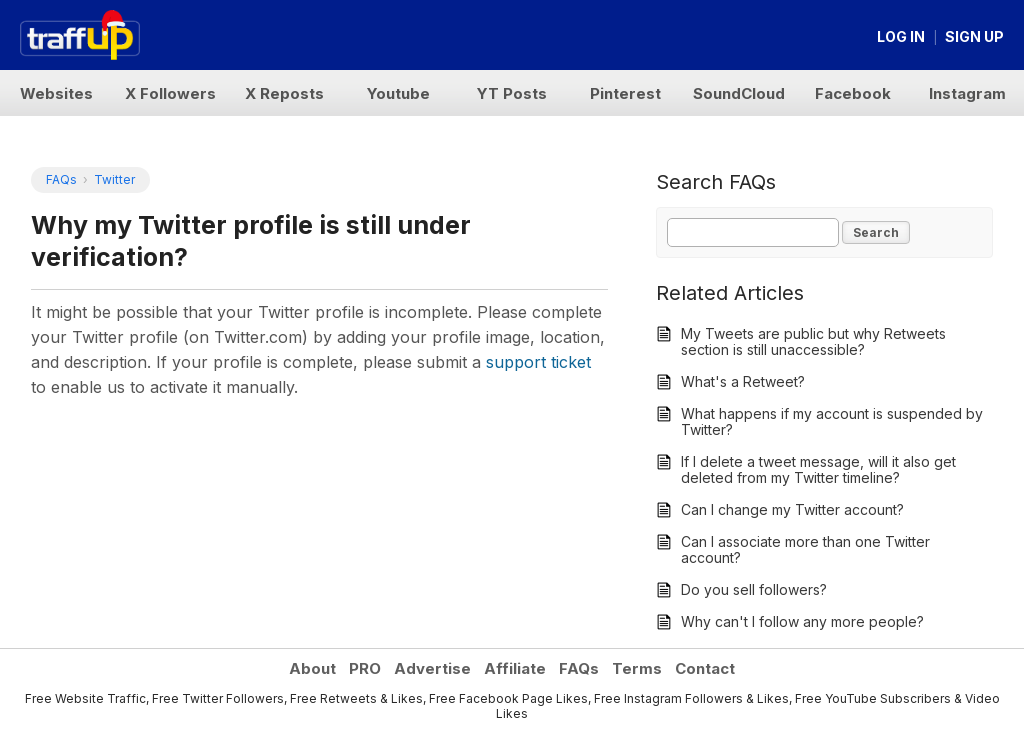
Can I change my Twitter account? (792, 509)
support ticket (538, 362)
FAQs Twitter (90, 179)
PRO (365, 668)
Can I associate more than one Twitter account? (805, 549)
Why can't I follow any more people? (802, 621)
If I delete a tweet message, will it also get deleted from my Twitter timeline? (818, 469)
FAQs (579, 668)
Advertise (432, 668)
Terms (637, 668)
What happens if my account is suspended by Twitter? (832, 421)
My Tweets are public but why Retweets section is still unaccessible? (813, 341)
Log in (901, 36)
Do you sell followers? (754, 589)
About (312, 668)
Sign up (974, 36)
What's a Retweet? (743, 381)
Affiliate (515, 668)
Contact (705, 668)
